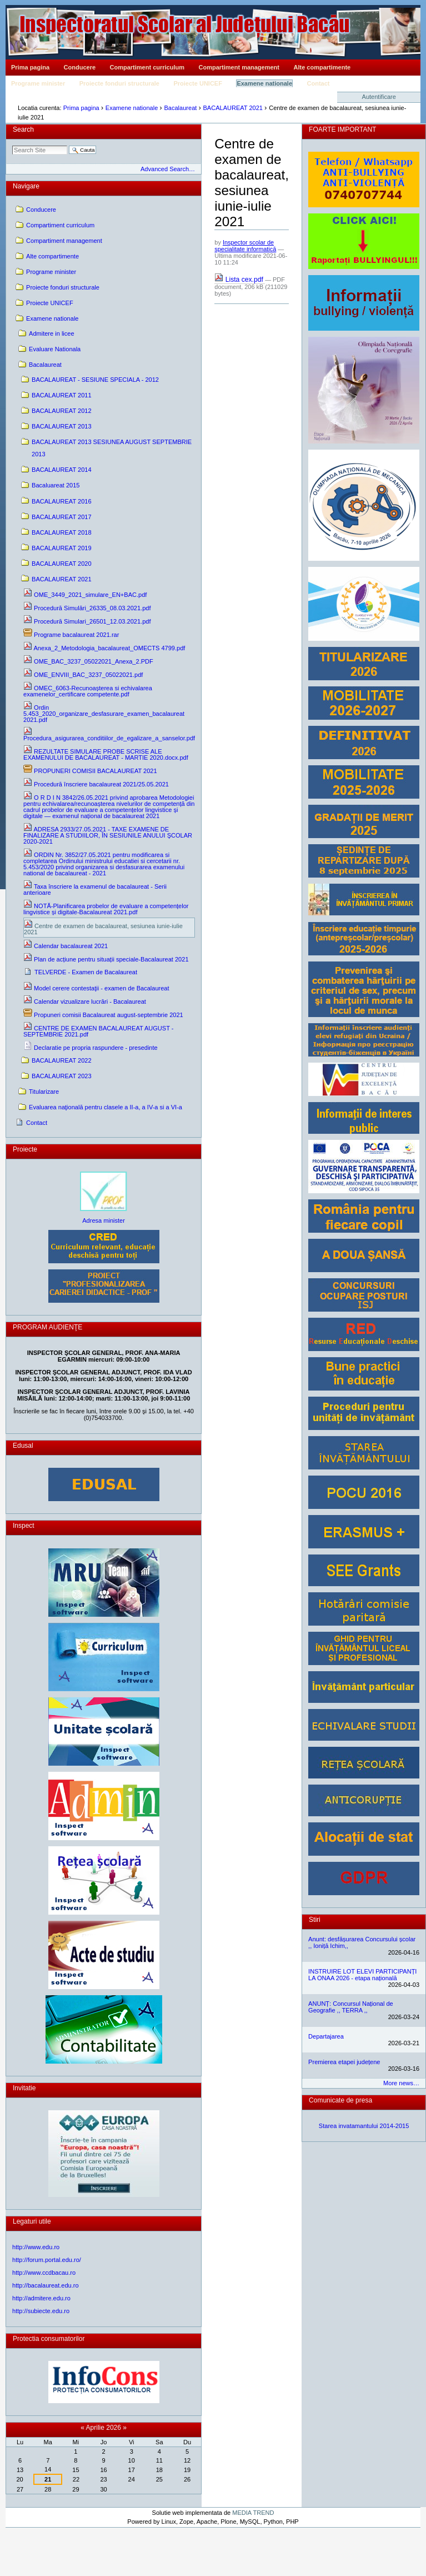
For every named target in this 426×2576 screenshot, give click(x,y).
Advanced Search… (168, 169)
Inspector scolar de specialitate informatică (245, 245)
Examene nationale (264, 83)
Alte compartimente (322, 67)
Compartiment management (239, 67)
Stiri (314, 1920)
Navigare (26, 186)
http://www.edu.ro (35, 2247)
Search (23, 129)
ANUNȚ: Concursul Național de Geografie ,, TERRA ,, (350, 2007)
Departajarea (326, 2036)
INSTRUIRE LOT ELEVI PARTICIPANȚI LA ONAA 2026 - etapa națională (362, 1974)
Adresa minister (103, 1220)
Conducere (80, 67)
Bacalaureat (180, 107)
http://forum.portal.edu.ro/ (46, 2259)
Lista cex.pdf (239, 279)
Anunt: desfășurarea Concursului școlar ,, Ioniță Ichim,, (361, 1942)
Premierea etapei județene (344, 2062)
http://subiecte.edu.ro (40, 2311)
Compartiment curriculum (147, 67)
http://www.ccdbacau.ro (44, 2272)
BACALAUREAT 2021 (233, 107)
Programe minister (38, 83)
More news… (401, 2083)
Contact (318, 83)
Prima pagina (30, 67)
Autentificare (379, 96)
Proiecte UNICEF (197, 83)
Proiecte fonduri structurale (119, 83)
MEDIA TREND (253, 2512)
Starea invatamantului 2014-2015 (364, 2125)
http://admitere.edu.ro (41, 2298)
